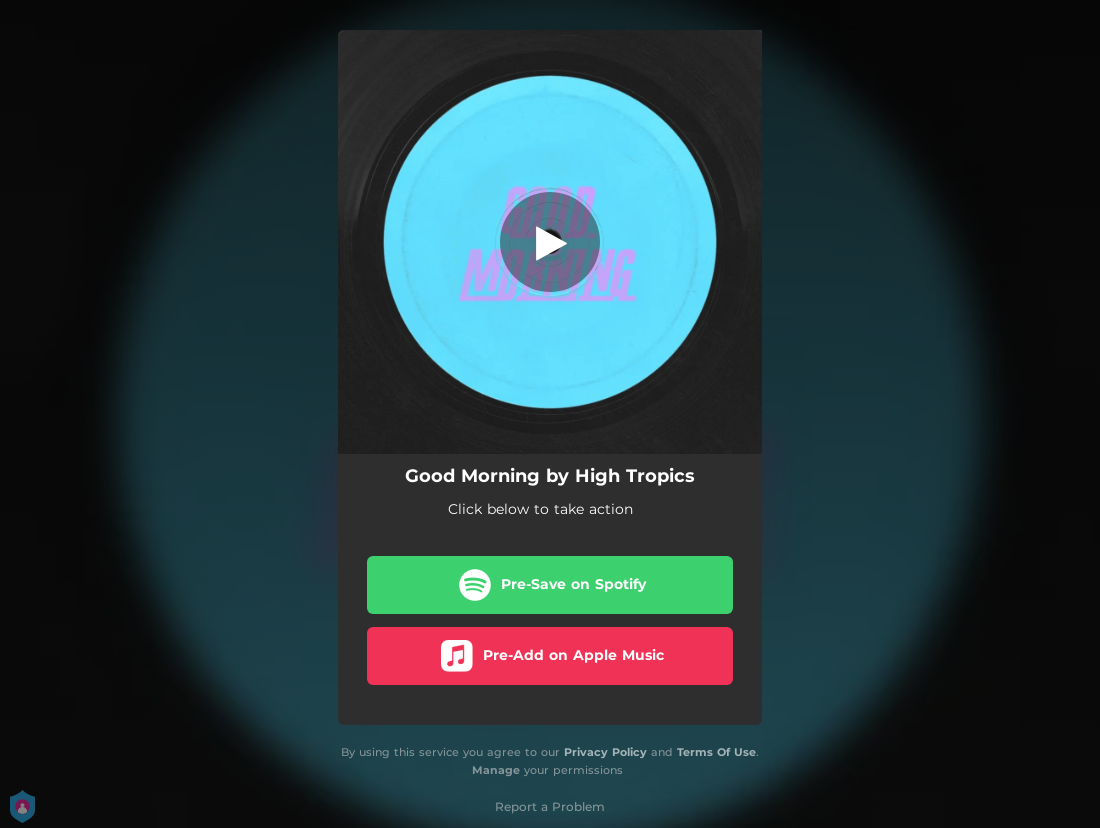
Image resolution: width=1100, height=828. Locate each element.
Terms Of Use (716, 752)
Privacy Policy (605, 752)
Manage (496, 771)
